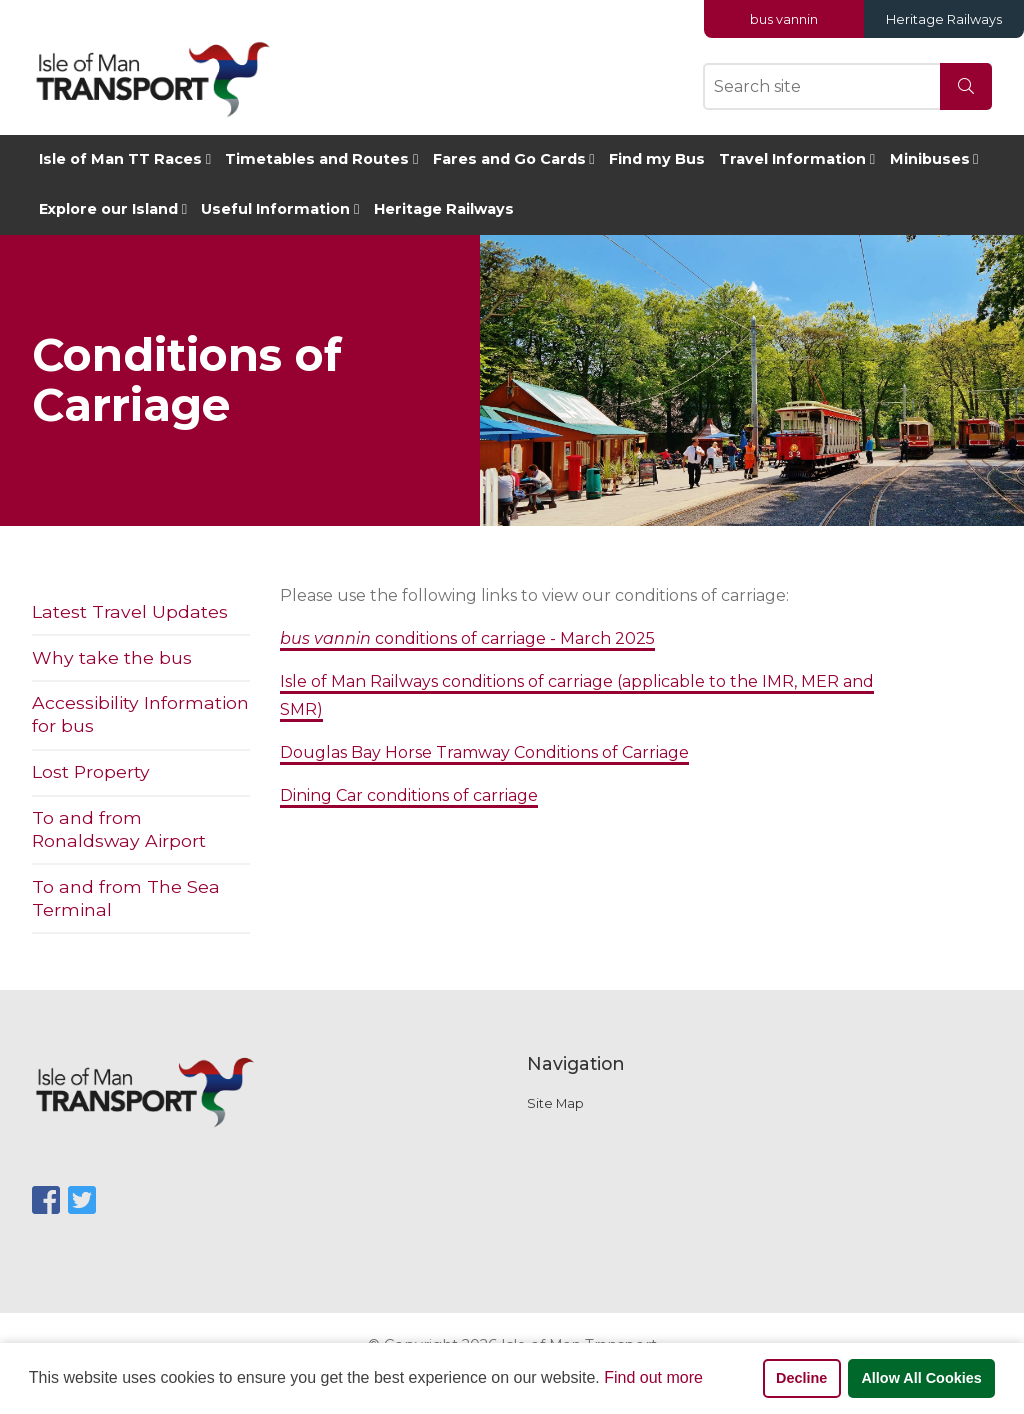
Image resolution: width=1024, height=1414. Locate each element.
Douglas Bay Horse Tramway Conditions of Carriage (484, 752)
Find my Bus (657, 159)
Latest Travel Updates (130, 611)
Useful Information (275, 209)
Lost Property (91, 771)
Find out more (653, 1377)
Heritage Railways (944, 19)
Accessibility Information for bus (140, 714)
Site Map (555, 1103)
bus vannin (784, 19)
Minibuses (930, 159)
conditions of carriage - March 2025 (467, 638)
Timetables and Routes (317, 159)
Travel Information (792, 159)
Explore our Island (108, 209)
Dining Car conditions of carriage (409, 795)
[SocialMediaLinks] (46, 1200)
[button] (710, 1380)
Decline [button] (801, 1378)
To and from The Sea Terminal (126, 898)
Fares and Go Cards (509, 159)
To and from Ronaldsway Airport (119, 829)
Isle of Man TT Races (120, 159)
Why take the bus (112, 657)
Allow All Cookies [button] (921, 1378)
